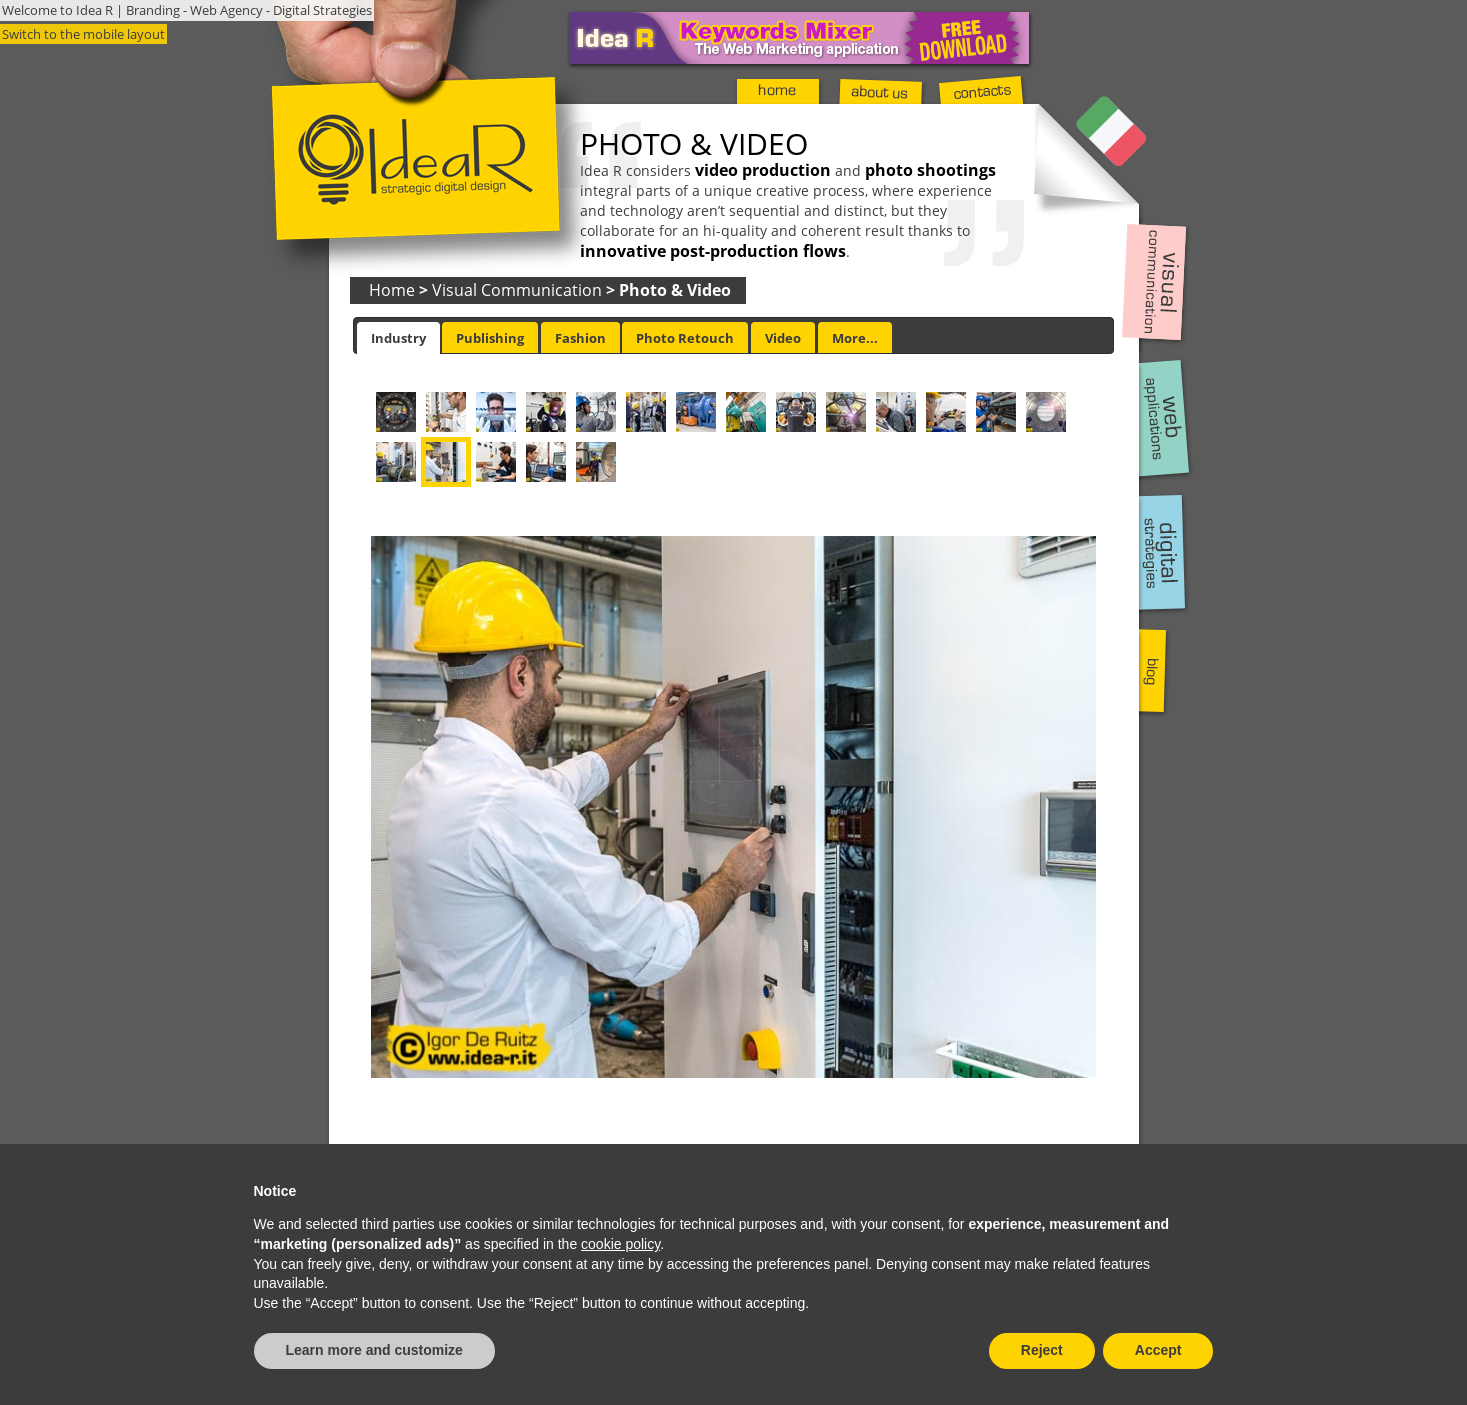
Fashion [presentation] (580, 338)
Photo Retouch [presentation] (685, 338)
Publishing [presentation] (490, 338)
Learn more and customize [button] (374, 1350)
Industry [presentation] (398, 338)
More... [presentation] (855, 338)
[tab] (398, 338)
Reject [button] (1042, 1350)
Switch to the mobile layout (83, 34)
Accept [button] (1158, 1350)
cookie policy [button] (620, 1244)
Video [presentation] (783, 338)
